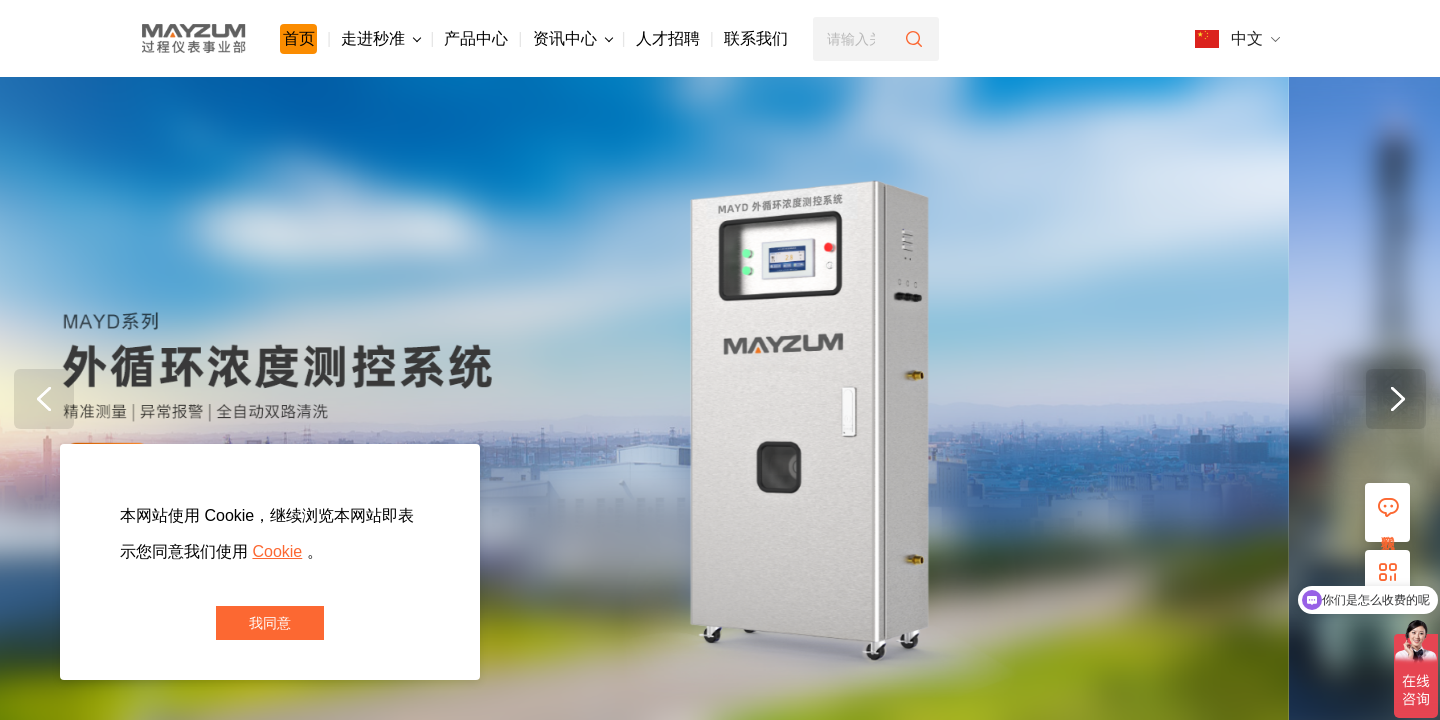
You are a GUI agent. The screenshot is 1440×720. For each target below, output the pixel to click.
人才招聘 (668, 38)
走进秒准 (380, 38)
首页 (299, 38)
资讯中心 (572, 38)
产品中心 (476, 38)
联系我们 (756, 38)
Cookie (277, 551)
